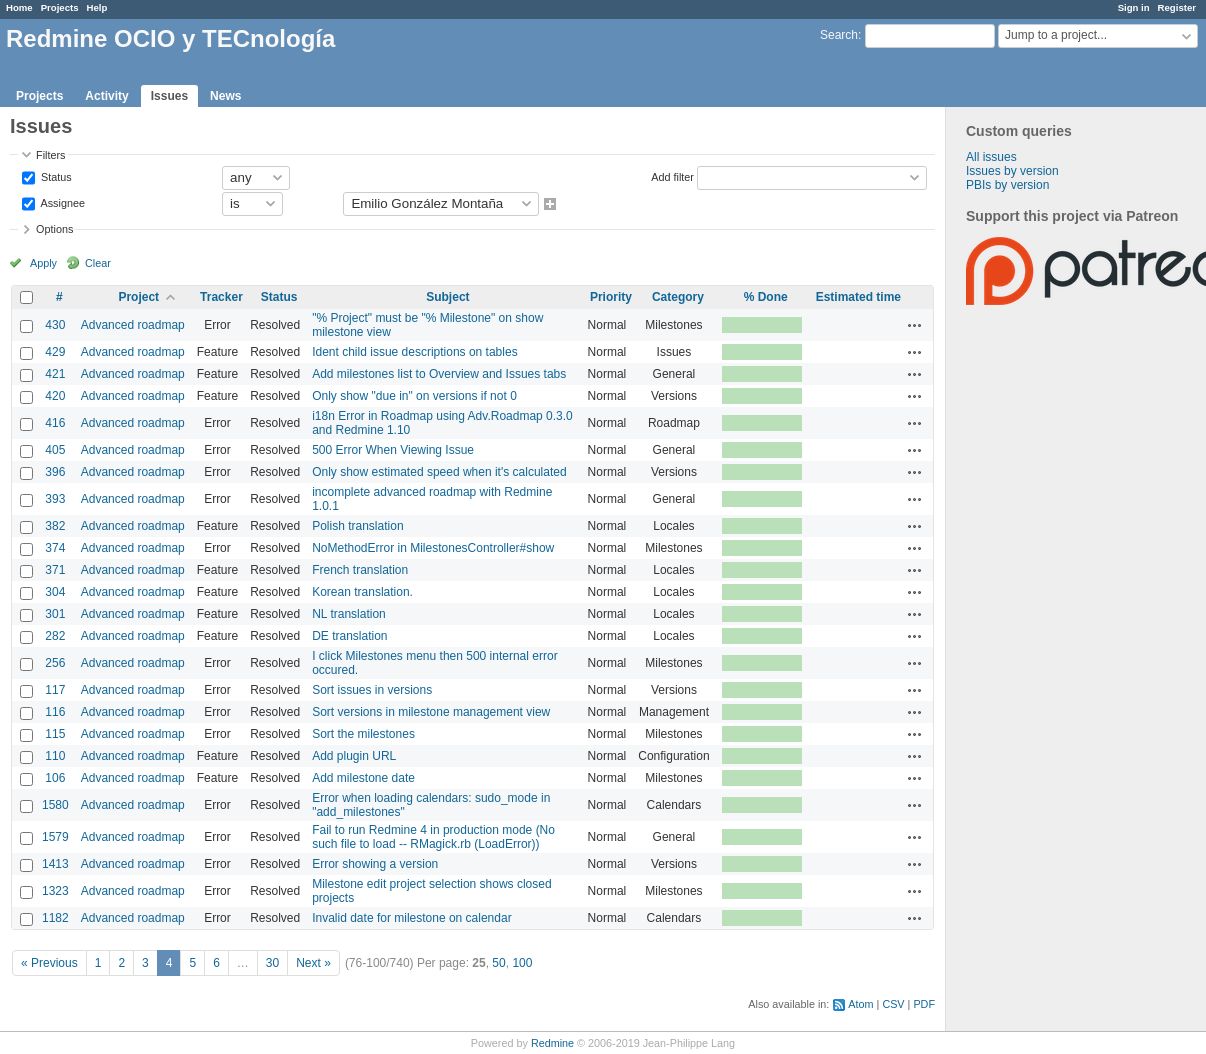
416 (55, 423)
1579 (55, 837)
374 (55, 548)
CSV (893, 1004)
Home (19, 7)
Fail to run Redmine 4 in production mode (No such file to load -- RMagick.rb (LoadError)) (433, 837)
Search (839, 35)
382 (55, 526)
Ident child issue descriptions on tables (414, 352)
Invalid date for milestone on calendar (411, 918)
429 (55, 352)
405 (55, 450)
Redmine (552, 1043)
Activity (106, 96)
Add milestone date (363, 778)
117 (55, 690)
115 (55, 734)
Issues (169, 96)
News (225, 96)
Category (678, 297)
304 (55, 592)
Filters (50, 155)
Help (97, 7)
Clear (98, 263)
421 (55, 374)
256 (55, 663)
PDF (924, 1004)
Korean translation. (362, 592)
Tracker (221, 297)
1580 (55, 805)
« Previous (49, 963)
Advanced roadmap (133, 325)
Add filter (672, 176)
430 (55, 325)
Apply (43, 263)
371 (55, 570)
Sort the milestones (363, 734)
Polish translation (357, 526)
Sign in (1134, 7)
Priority (611, 297)
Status (55, 176)
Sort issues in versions (372, 690)
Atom (860, 1004)
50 (498, 963)
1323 (55, 891)
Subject (447, 297)
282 (55, 636)
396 (55, 472)
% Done (766, 297)
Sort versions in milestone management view (431, 712)
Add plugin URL (354, 756)
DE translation (349, 636)
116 (55, 712)
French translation (360, 570)
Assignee (61, 202)
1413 (55, 864)
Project (138, 297)
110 (55, 756)
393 (55, 499)
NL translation (349, 614)
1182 (55, 918)
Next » (313, 963)
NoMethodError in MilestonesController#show (433, 548)
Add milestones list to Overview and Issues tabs (439, 374)
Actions (915, 325)
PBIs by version (1007, 185)
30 (272, 963)
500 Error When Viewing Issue (393, 450)
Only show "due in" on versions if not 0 (414, 396)
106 (55, 778)
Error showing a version (375, 864)
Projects (60, 7)
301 (55, 614)
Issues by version (1012, 171)
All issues (991, 157)
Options (54, 229)
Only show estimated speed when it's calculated (439, 472)
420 (55, 396)
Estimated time (858, 297)
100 (522, 963)
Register (1177, 7)
